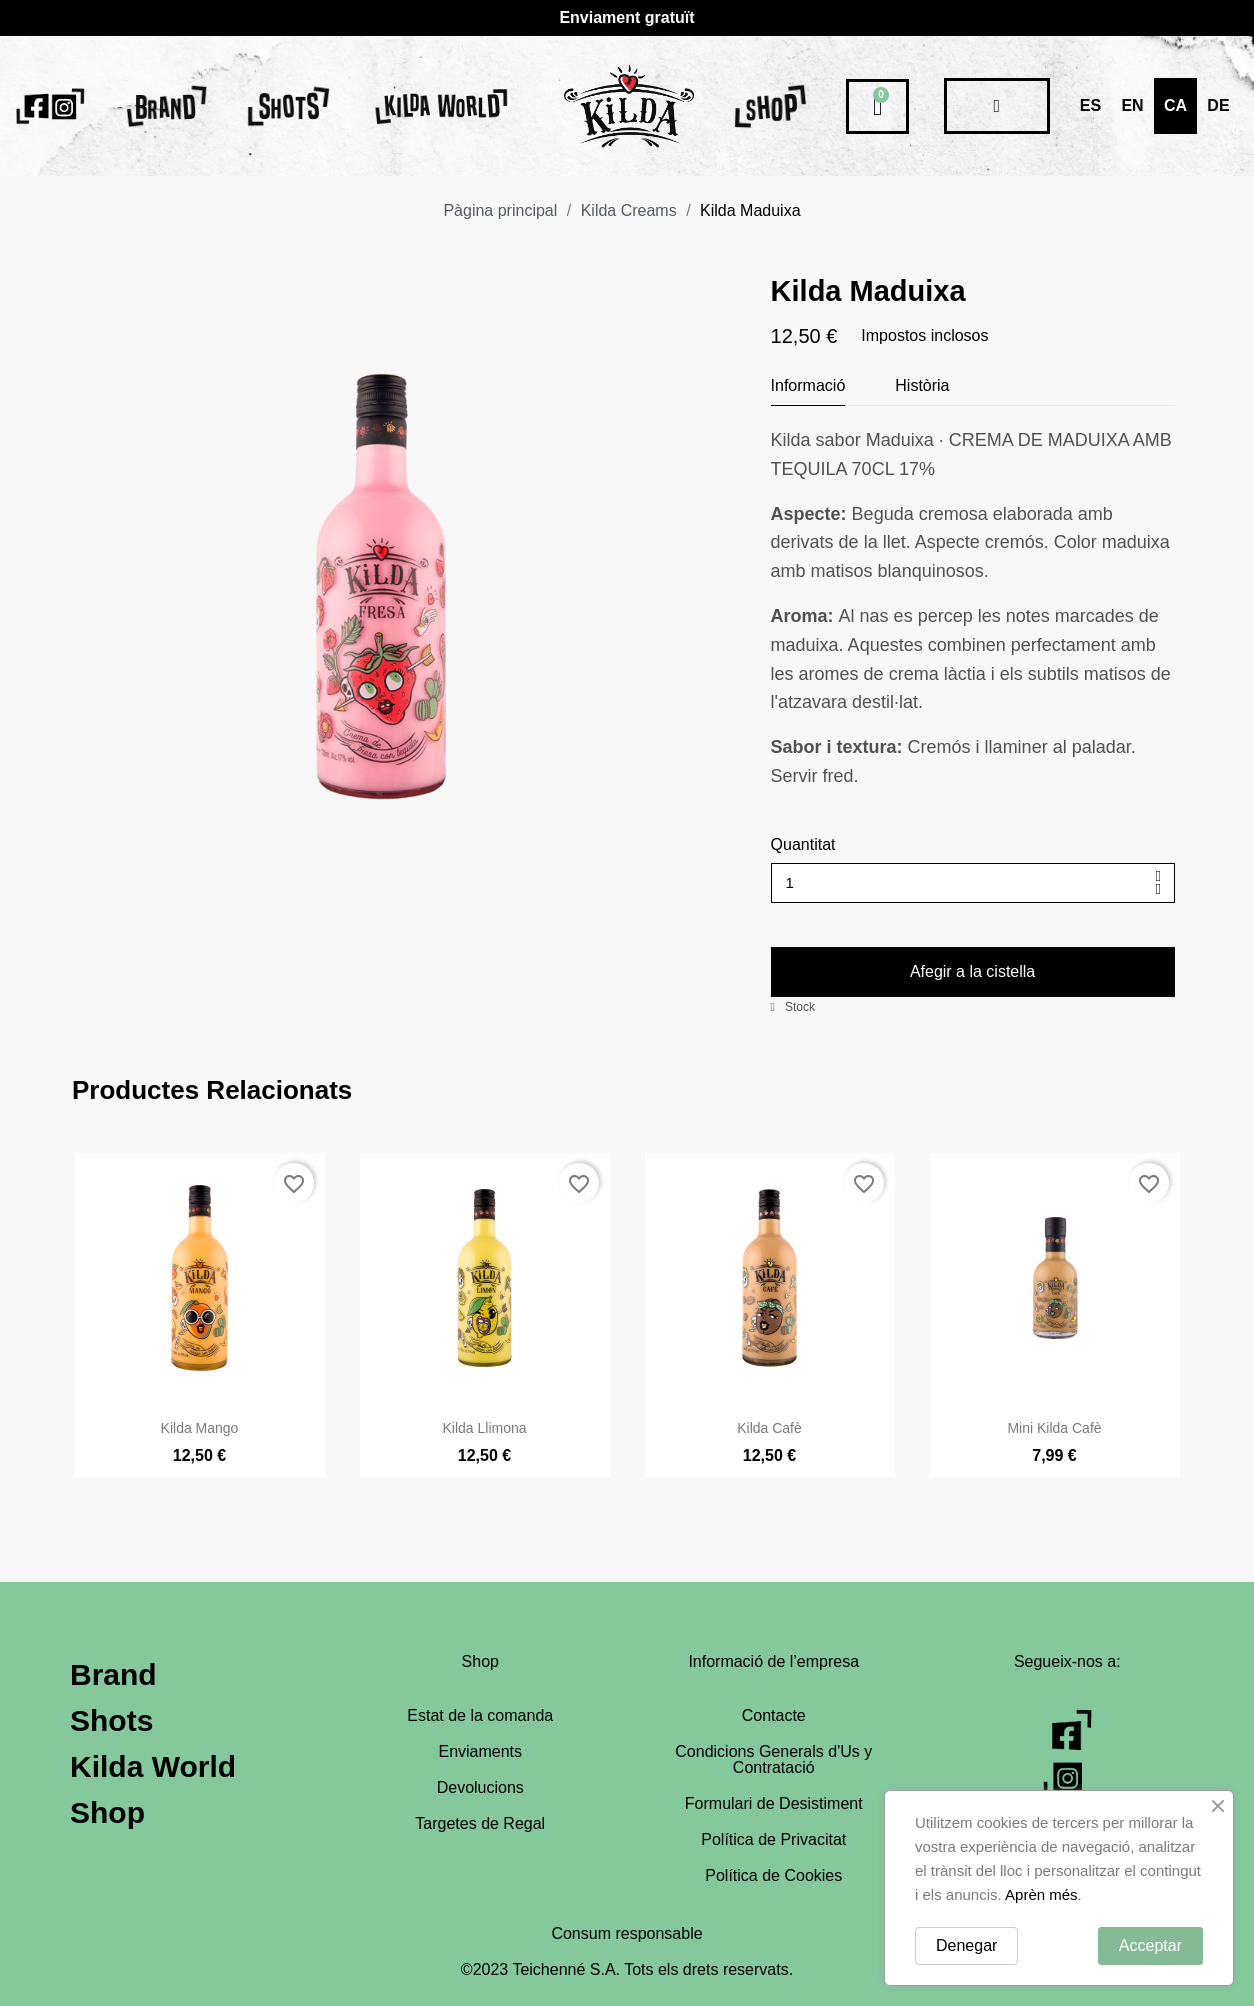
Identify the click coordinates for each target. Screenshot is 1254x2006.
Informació (808, 385)
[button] (973, 972)
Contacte (774, 1715)
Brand (113, 1674)
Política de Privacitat (773, 1839)
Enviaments (480, 1751)
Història (922, 385)
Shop (107, 1812)
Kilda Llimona (484, 1475)
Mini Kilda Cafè (1054, 1475)
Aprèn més (1041, 1894)
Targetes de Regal (480, 1823)
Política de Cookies (773, 1875)
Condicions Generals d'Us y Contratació (773, 1759)
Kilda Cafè (769, 1475)
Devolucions (480, 1787)
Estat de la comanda (480, 1715)
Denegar (966, 1945)
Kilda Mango (200, 1475)
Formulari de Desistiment (774, 1803)
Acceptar (1150, 1945)
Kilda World (153, 1766)
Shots (111, 1720)
